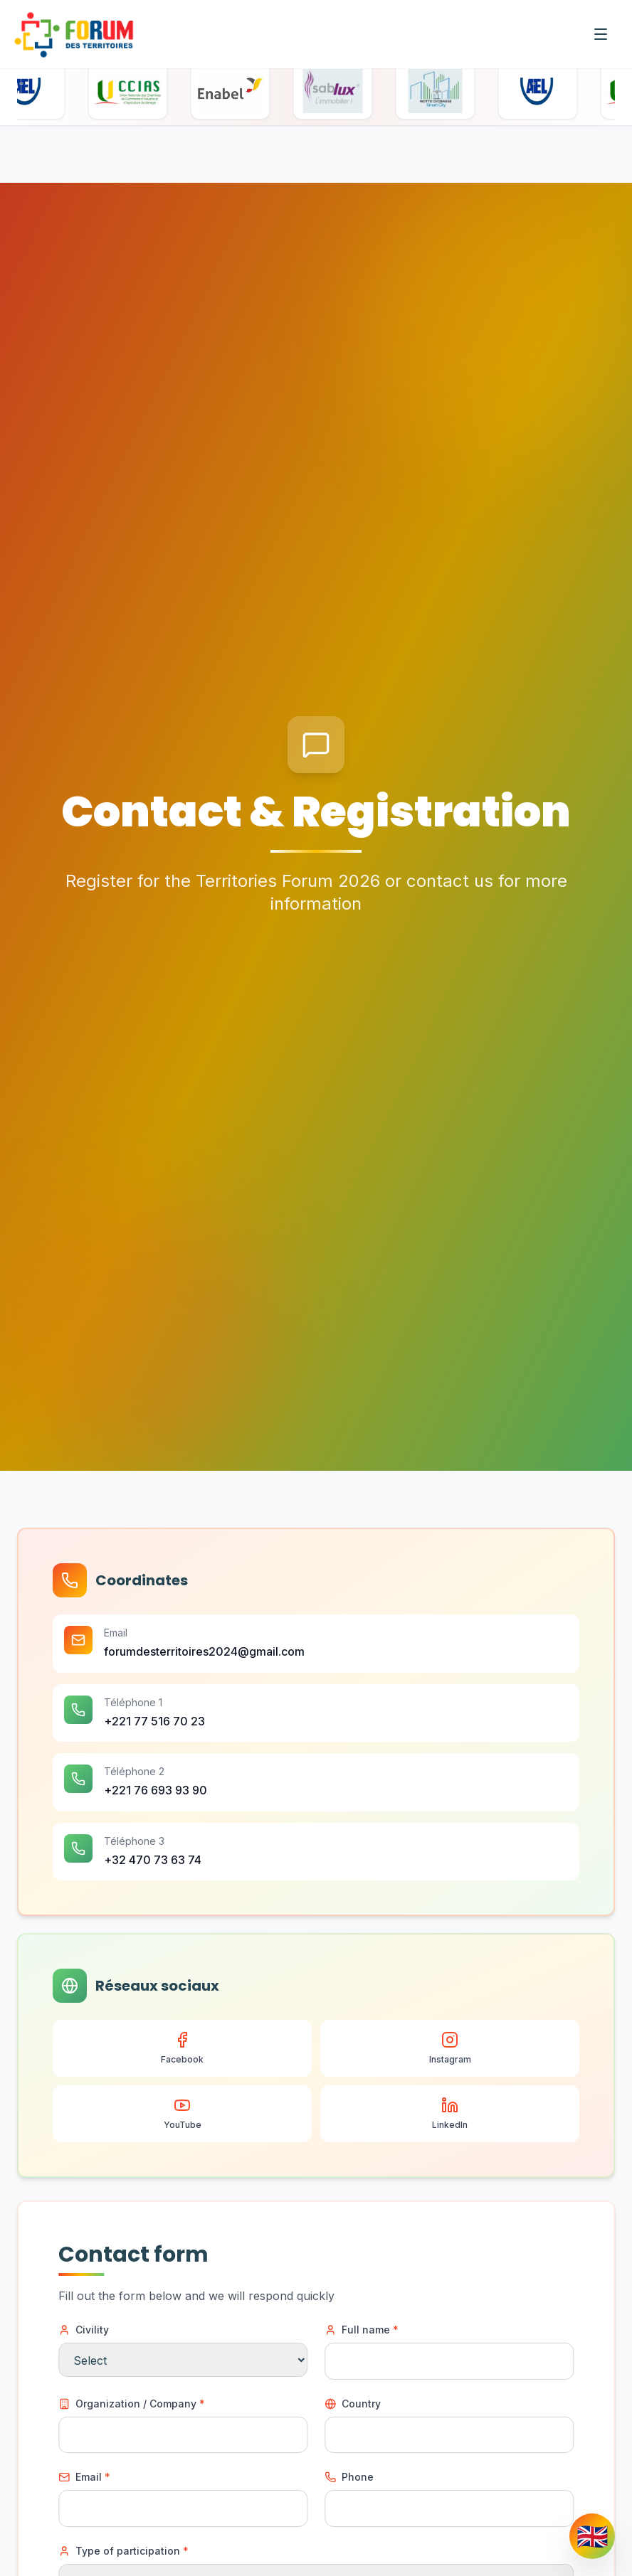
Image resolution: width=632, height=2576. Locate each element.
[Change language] (592, 2536)
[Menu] (600, 34)
